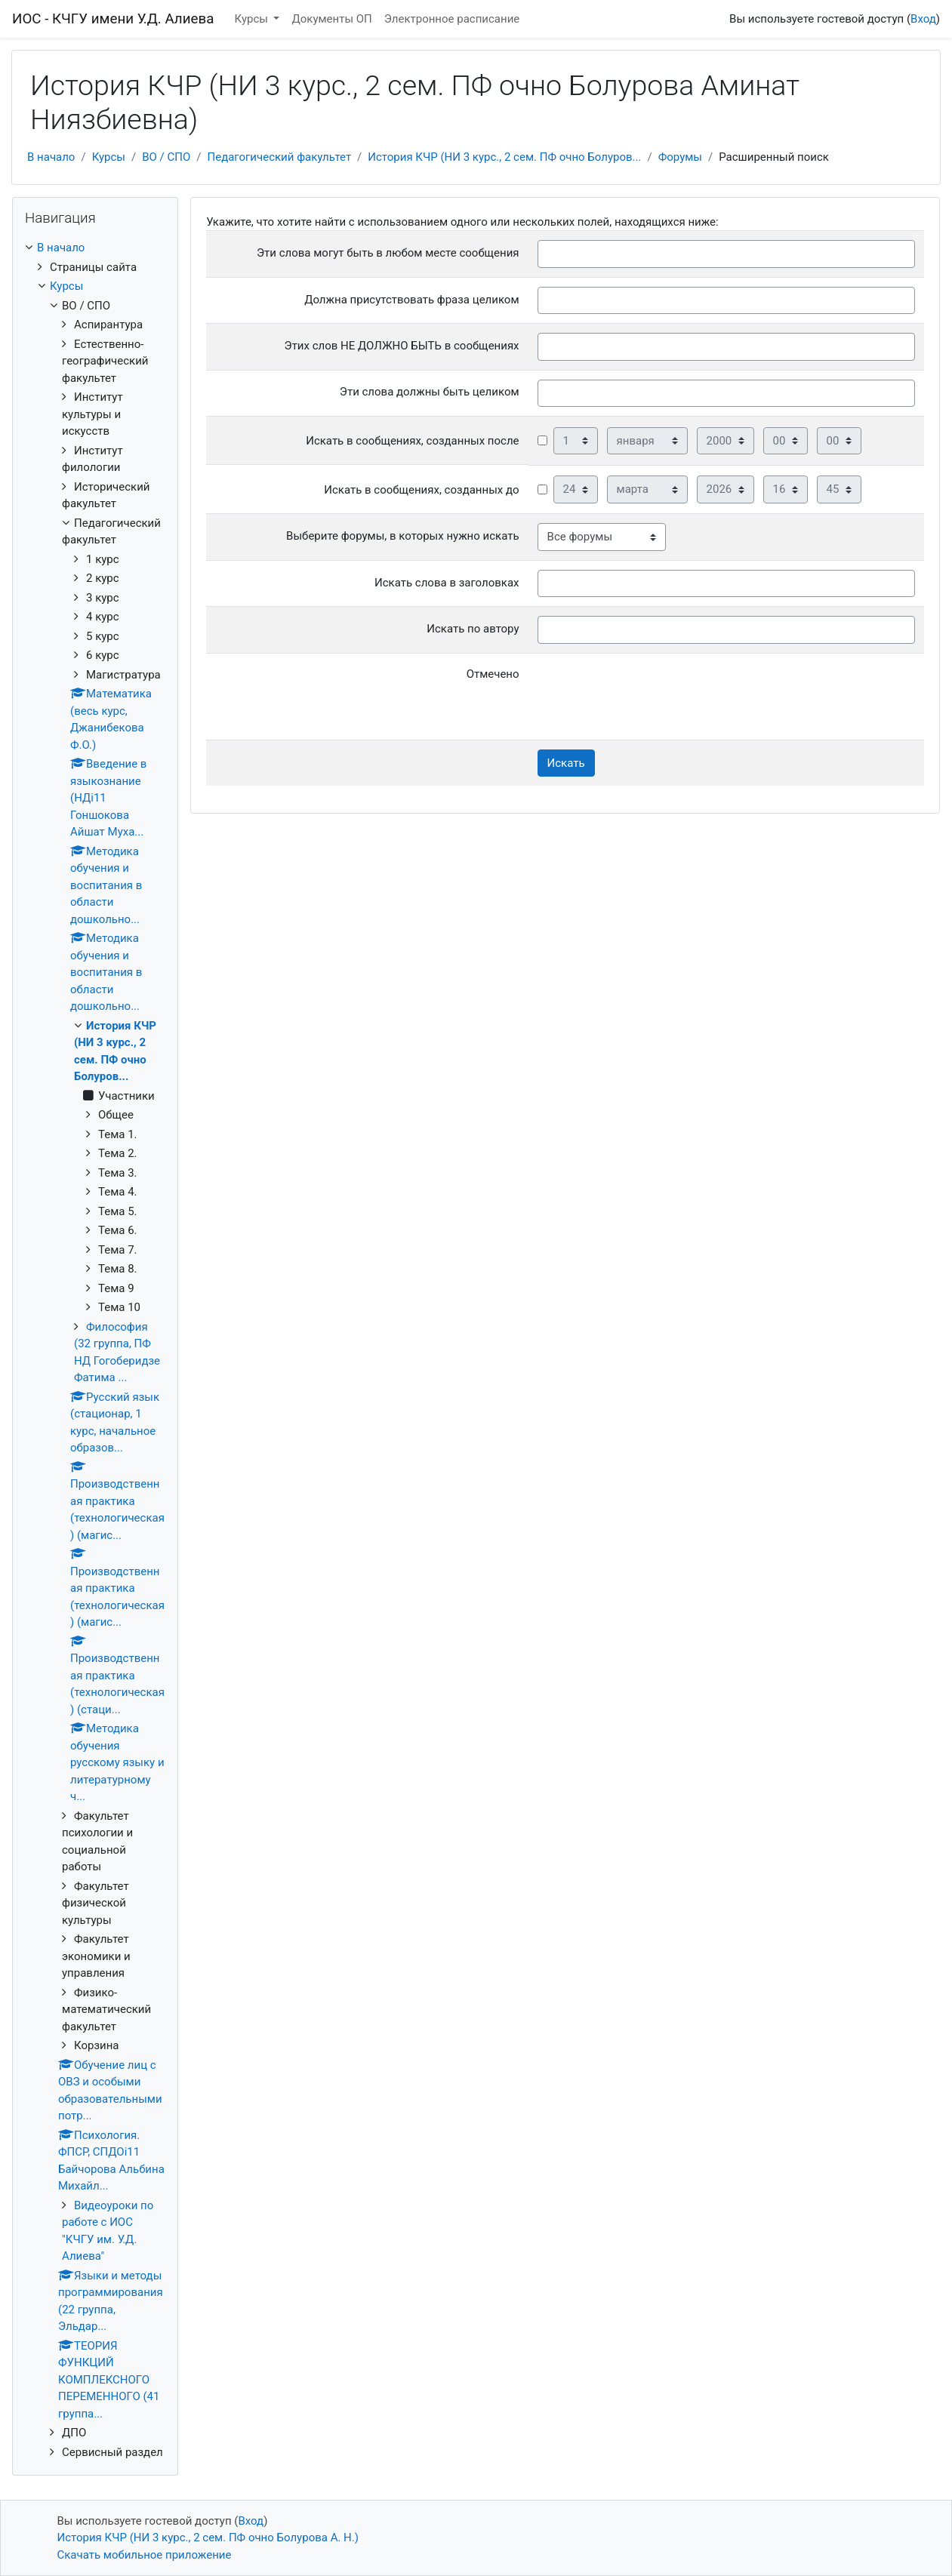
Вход (923, 19)
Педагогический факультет (280, 157)
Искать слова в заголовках (446, 582)
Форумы (680, 157)
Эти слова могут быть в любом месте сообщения (388, 253)
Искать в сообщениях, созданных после (412, 441)
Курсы (253, 19)
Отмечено (493, 674)
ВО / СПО (166, 157)
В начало (51, 157)
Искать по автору (473, 629)
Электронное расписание (451, 19)
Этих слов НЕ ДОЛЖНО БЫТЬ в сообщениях (402, 345)
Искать (566, 763)
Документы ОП (331, 19)
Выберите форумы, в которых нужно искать (402, 536)
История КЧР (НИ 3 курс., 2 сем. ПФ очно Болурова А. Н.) (208, 2537)
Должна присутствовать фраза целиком (411, 299)
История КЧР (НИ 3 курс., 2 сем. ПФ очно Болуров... (504, 157)
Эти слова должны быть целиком (429, 392)
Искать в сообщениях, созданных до (421, 490)
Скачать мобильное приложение (144, 2555)
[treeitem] (95, 248)
